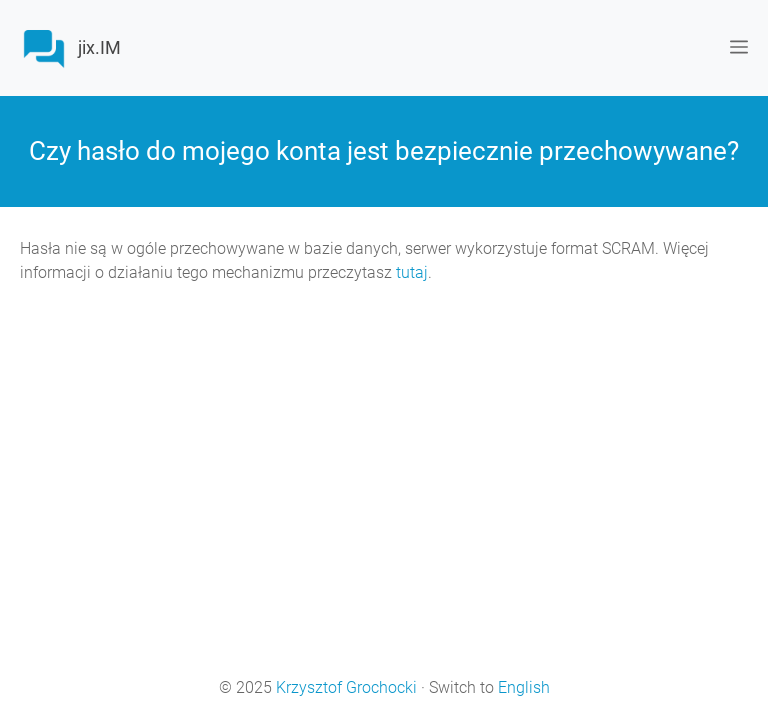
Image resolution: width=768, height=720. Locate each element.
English (524, 687)
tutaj (412, 272)
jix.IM (99, 47)
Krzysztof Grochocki (346, 687)
